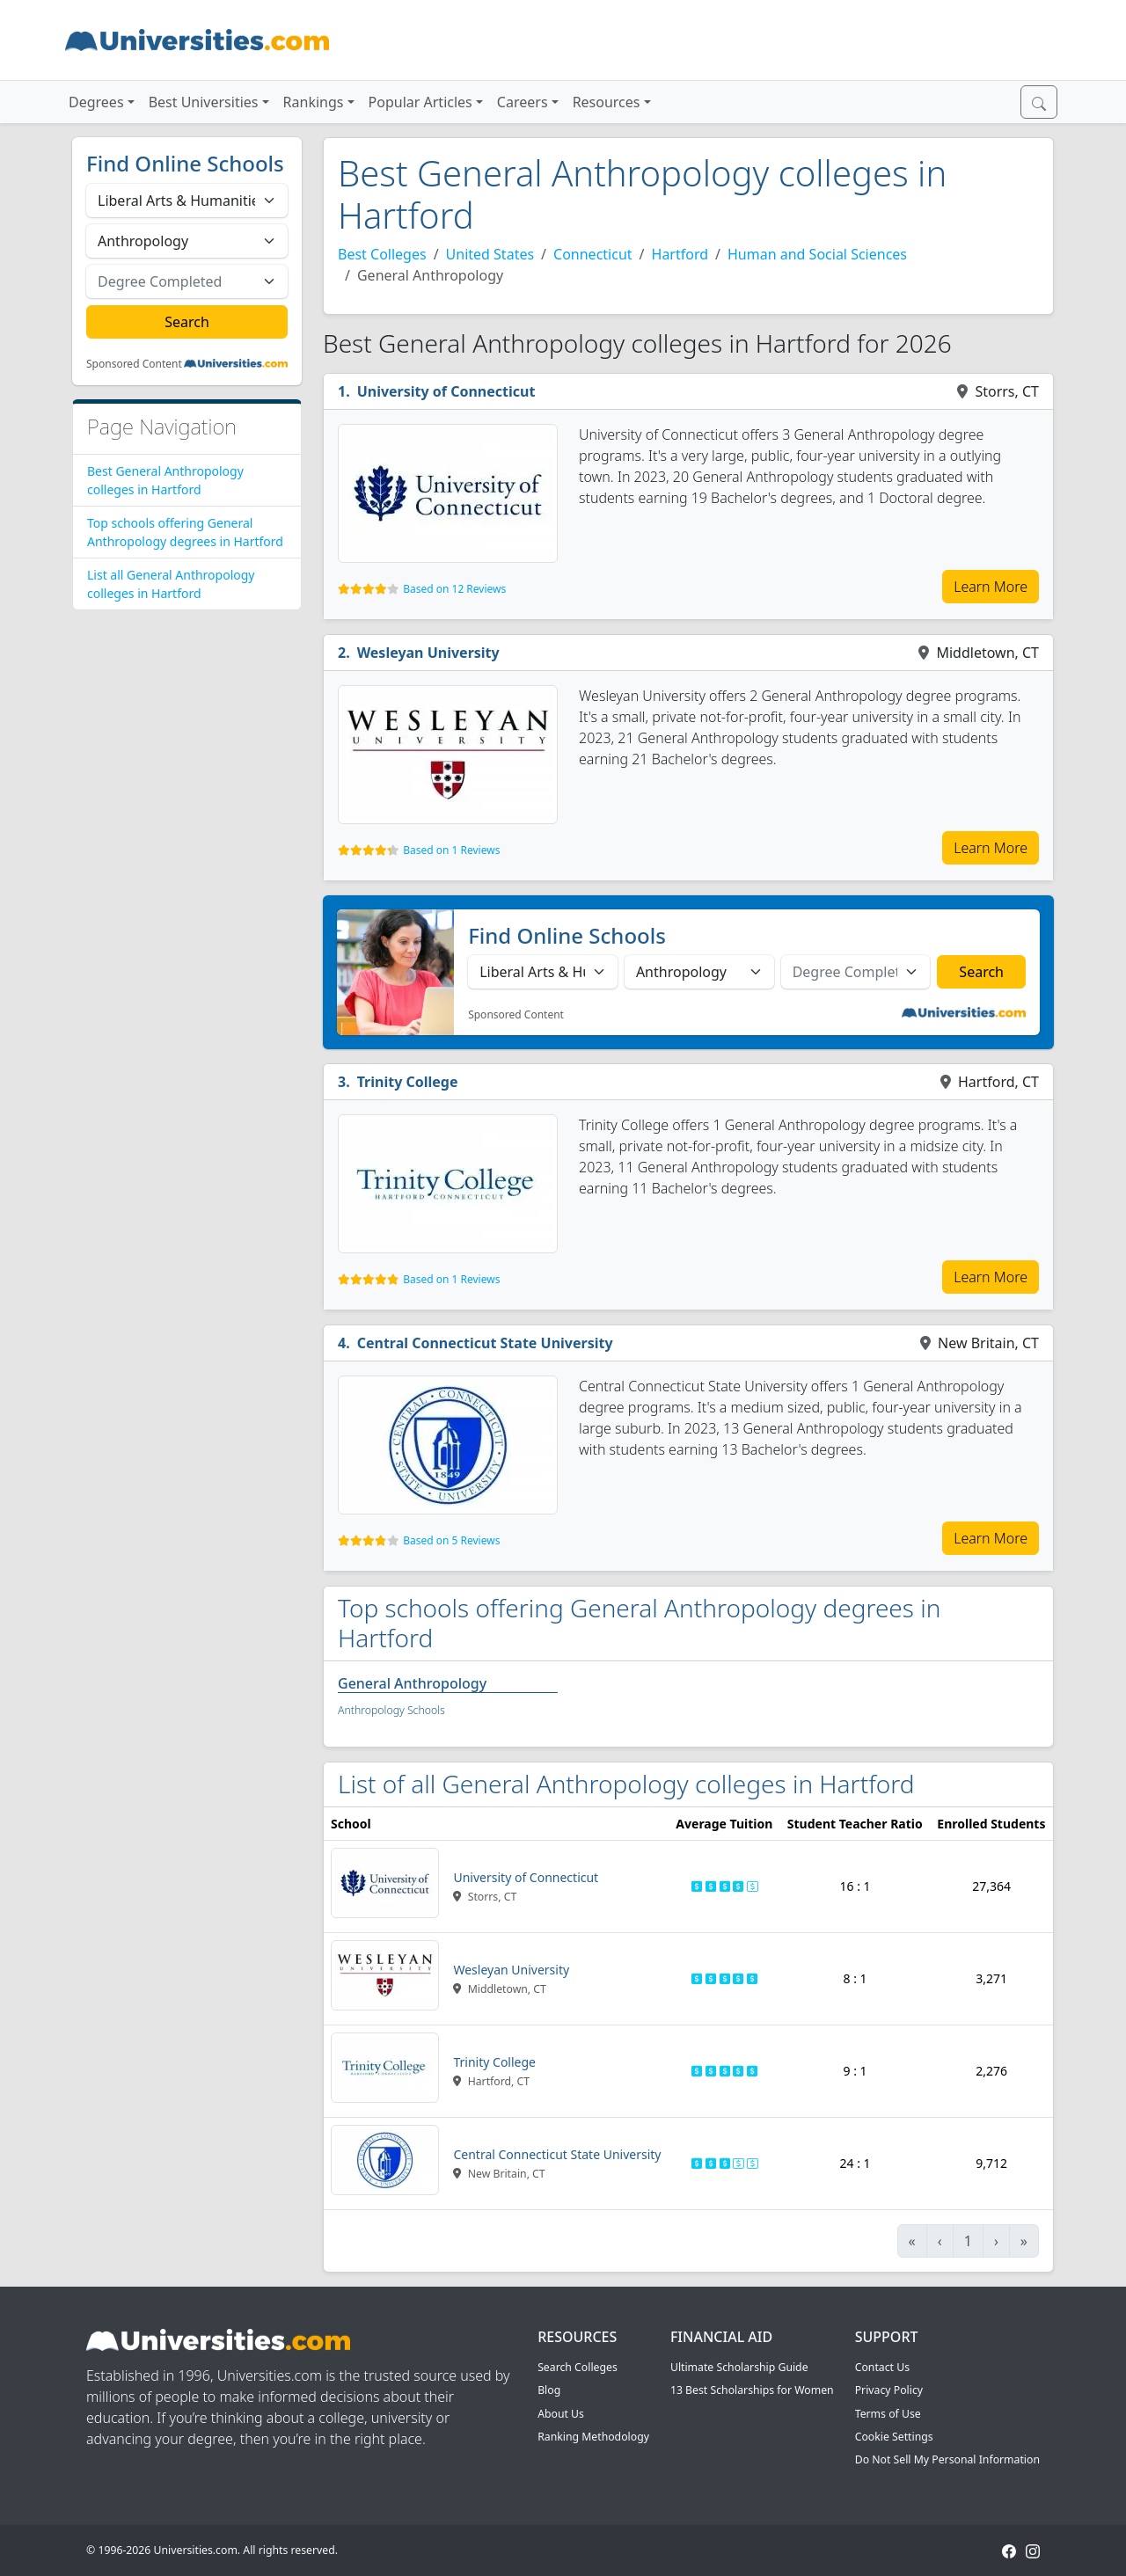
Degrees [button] (96, 102)
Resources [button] (606, 102)
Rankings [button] (313, 102)
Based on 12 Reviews (454, 588)
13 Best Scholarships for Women (752, 2390)
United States (490, 254)
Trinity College (407, 1081)
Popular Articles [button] (420, 102)
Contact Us (882, 2367)
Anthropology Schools (391, 1710)
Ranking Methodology (593, 2436)
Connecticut (592, 254)
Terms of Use (888, 2413)
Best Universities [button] (204, 102)
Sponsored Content (134, 364)
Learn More (990, 586)
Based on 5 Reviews (451, 1540)
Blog (548, 2390)
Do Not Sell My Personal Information (947, 2459)
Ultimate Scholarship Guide (739, 2367)
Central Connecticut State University (485, 1343)
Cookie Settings (894, 2436)
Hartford (680, 254)
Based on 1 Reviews (451, 850)
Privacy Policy (889, 2390)
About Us (560, 2413)
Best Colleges (382, 254)
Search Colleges (577, 2367)
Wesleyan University (428, 652)
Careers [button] (522, 102)
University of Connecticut (446, 391)
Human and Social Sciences (817, 254)
